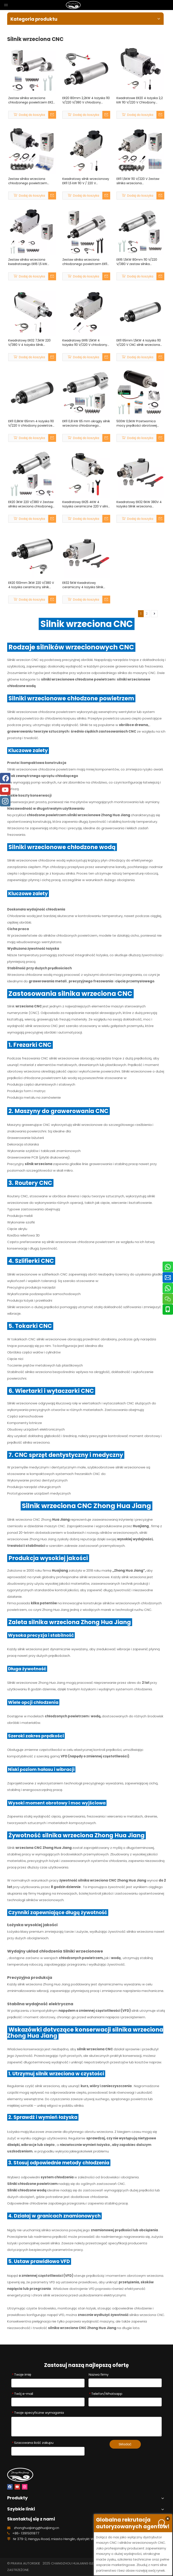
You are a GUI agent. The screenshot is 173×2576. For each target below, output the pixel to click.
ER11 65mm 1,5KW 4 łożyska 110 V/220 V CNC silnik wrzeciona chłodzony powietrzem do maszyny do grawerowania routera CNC (138, 342)
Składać (125, 2444)
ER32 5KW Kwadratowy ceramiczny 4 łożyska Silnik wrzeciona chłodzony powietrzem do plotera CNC (83, 585)
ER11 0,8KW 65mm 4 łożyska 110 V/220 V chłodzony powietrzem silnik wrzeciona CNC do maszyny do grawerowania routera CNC (32, 423)
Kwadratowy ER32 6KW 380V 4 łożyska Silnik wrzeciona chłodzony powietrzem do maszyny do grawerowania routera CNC (139, 504)
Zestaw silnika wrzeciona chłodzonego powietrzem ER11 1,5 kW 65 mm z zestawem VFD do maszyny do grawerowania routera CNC (85, 261)
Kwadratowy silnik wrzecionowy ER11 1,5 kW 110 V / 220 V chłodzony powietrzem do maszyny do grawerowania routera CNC (85, 181)
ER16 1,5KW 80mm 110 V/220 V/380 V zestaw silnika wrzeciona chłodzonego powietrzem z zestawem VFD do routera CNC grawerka (138, 261)
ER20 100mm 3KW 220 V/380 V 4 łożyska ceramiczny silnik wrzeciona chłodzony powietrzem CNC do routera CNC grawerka (31, 585)
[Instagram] (24, 2487)
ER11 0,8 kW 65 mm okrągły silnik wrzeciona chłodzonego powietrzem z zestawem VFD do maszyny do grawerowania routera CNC (86, 423)
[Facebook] (10, 2487)
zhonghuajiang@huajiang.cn (36, 2527)
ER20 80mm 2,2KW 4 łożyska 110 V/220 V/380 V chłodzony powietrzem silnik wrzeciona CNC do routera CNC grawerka (86, 100)
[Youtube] (17, 2487)
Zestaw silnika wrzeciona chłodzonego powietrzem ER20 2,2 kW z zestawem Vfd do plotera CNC (31, 100)
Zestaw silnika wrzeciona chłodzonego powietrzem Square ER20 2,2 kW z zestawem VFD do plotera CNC (31, 181)
